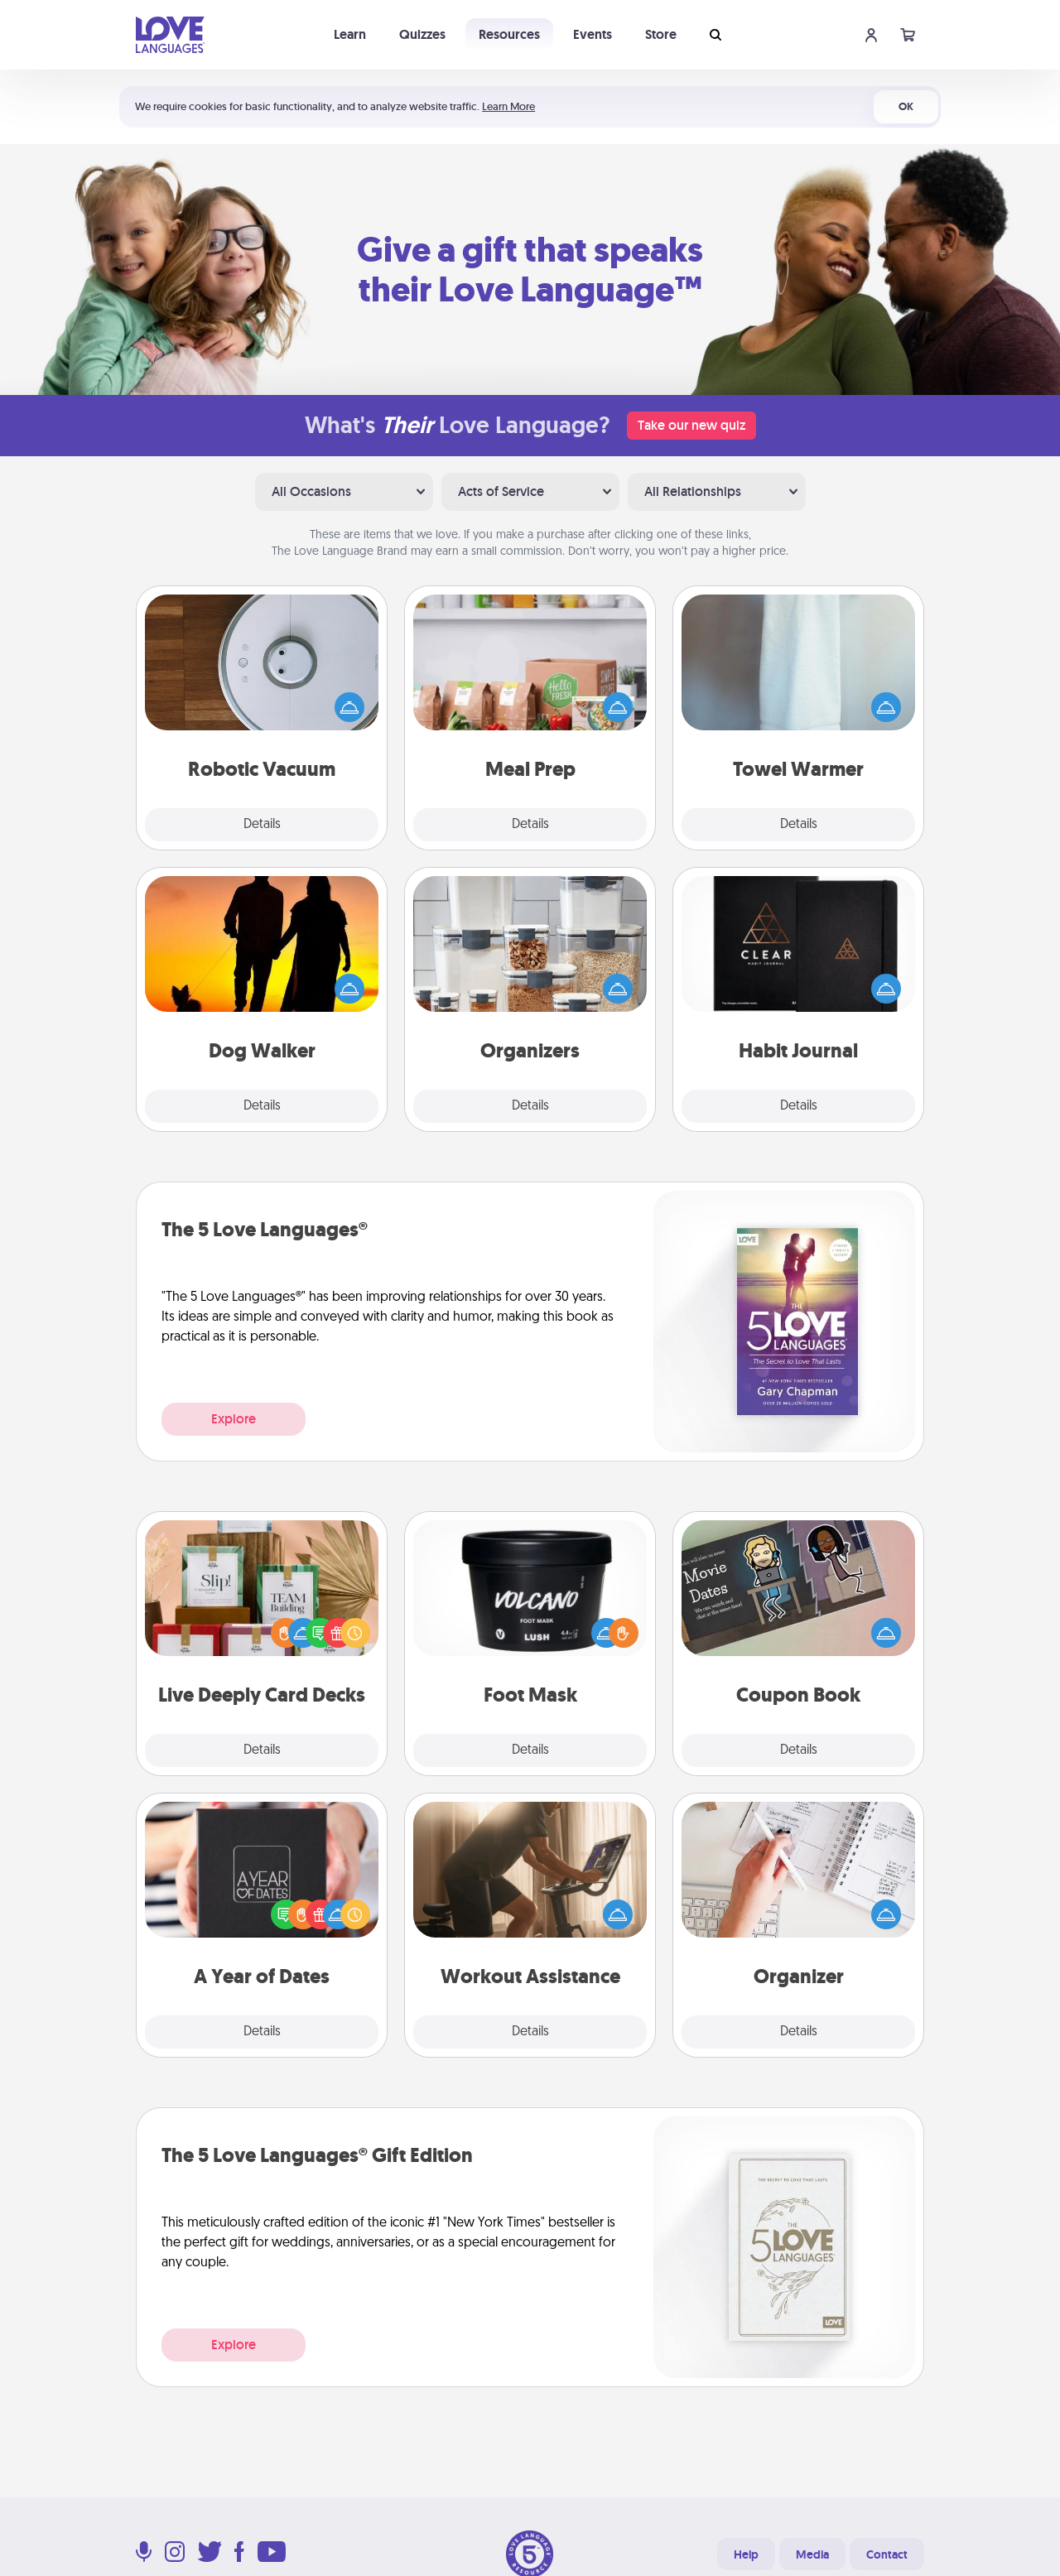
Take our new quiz (691, 425)
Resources (509, 34)
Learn (350, 34)
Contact (887, 2554)
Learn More (508, 106)
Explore (233, 1419)
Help (746, 2554)
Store (661, 34)
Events (592, 34)
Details (262, 824)
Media (812, 2554)
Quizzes (422, 34)
